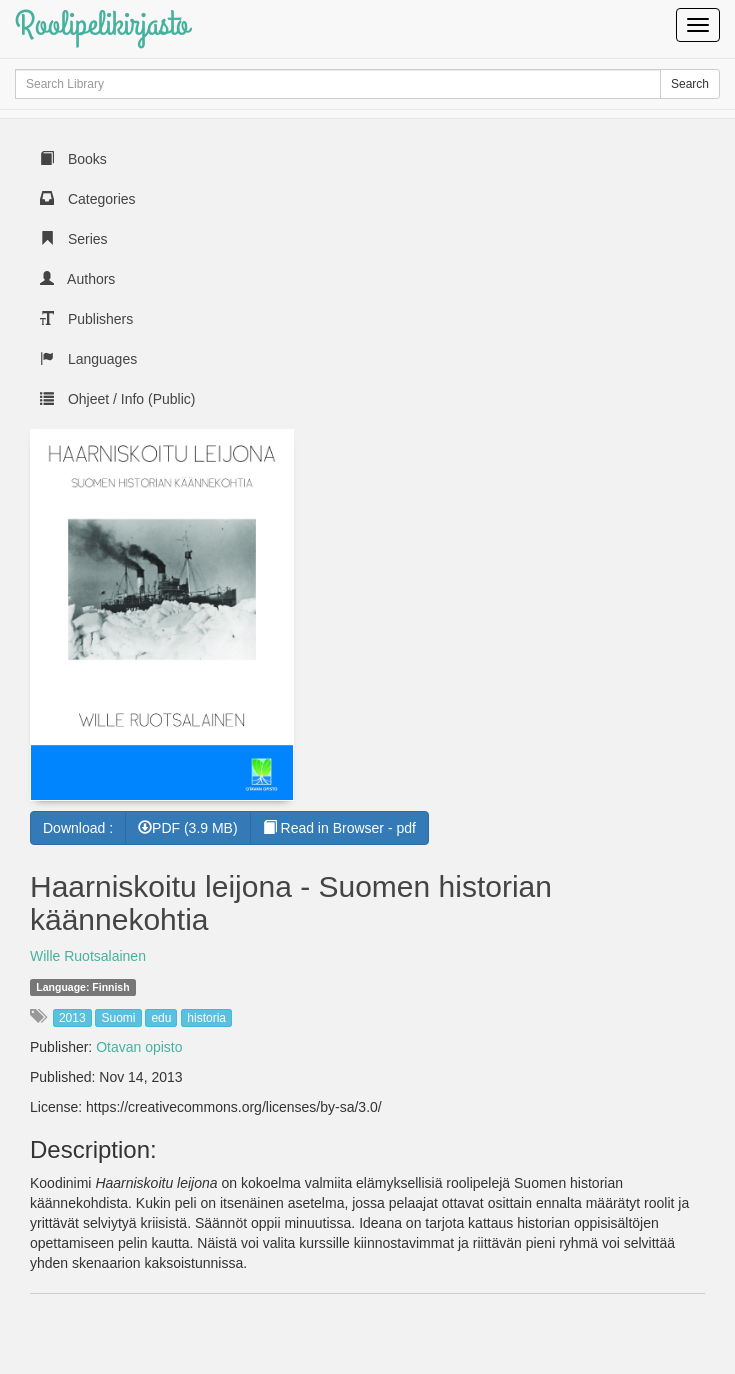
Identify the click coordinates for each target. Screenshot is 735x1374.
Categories (88, 199)
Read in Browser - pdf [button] (339, 828)
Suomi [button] (118, 1018)
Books (73, 159)
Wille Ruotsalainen (88, 956)
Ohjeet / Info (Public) (118, 399)
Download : (78, 828)
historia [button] (206, 1018)
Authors (77, 279)
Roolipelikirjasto (102, 24)
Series (74, 239)
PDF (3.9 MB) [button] (188, 828)
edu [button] (161, 1018)
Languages (88, 359)
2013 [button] (72, 1018)
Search (690, 84)
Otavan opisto (139, 1047)
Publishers (86, 319)
